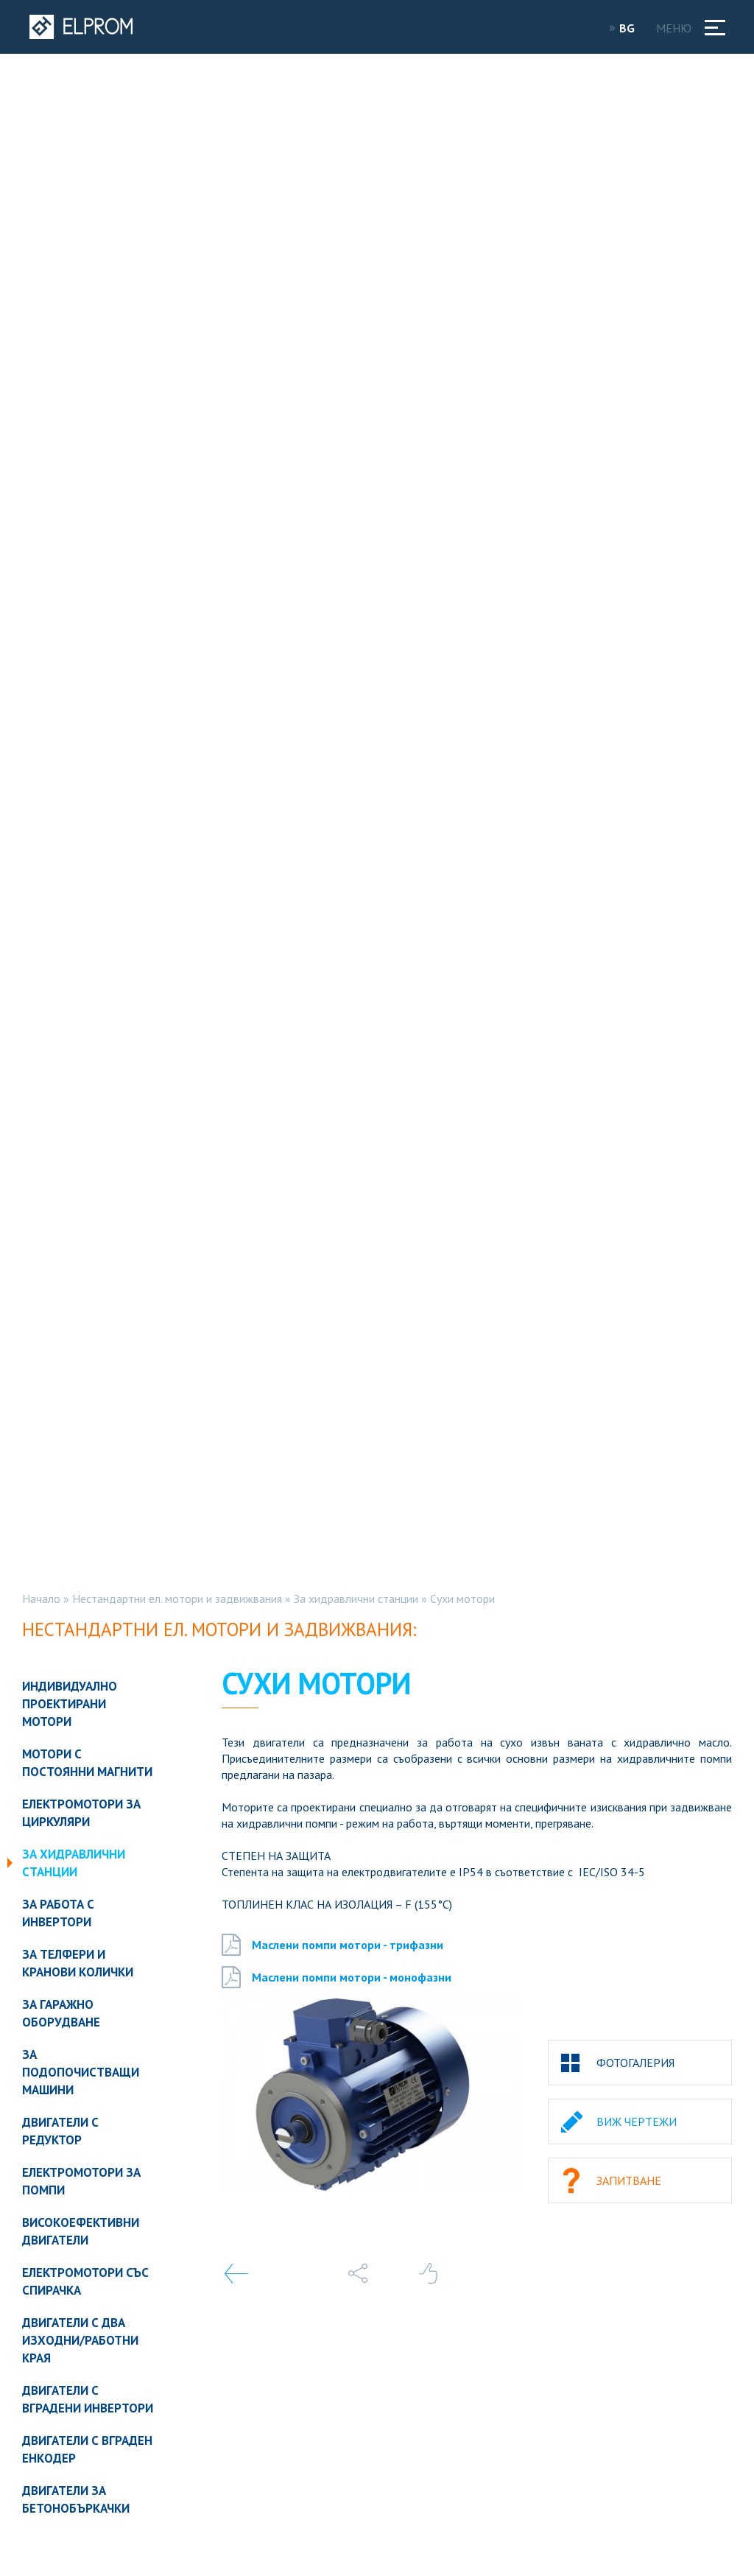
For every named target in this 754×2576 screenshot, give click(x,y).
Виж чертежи (636, 2121)
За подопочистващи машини (80, 2072)
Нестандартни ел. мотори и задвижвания (177, 1598)
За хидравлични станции (356, 1598)
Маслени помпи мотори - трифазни (332, 1945)
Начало (41, 1598)
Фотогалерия (635, 2062)
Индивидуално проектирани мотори (69, 1704)
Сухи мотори (462, 1598)
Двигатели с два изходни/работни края (80, 2340)
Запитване (628, 2180)
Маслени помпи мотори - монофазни (336, 1977)
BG (631, 28)
